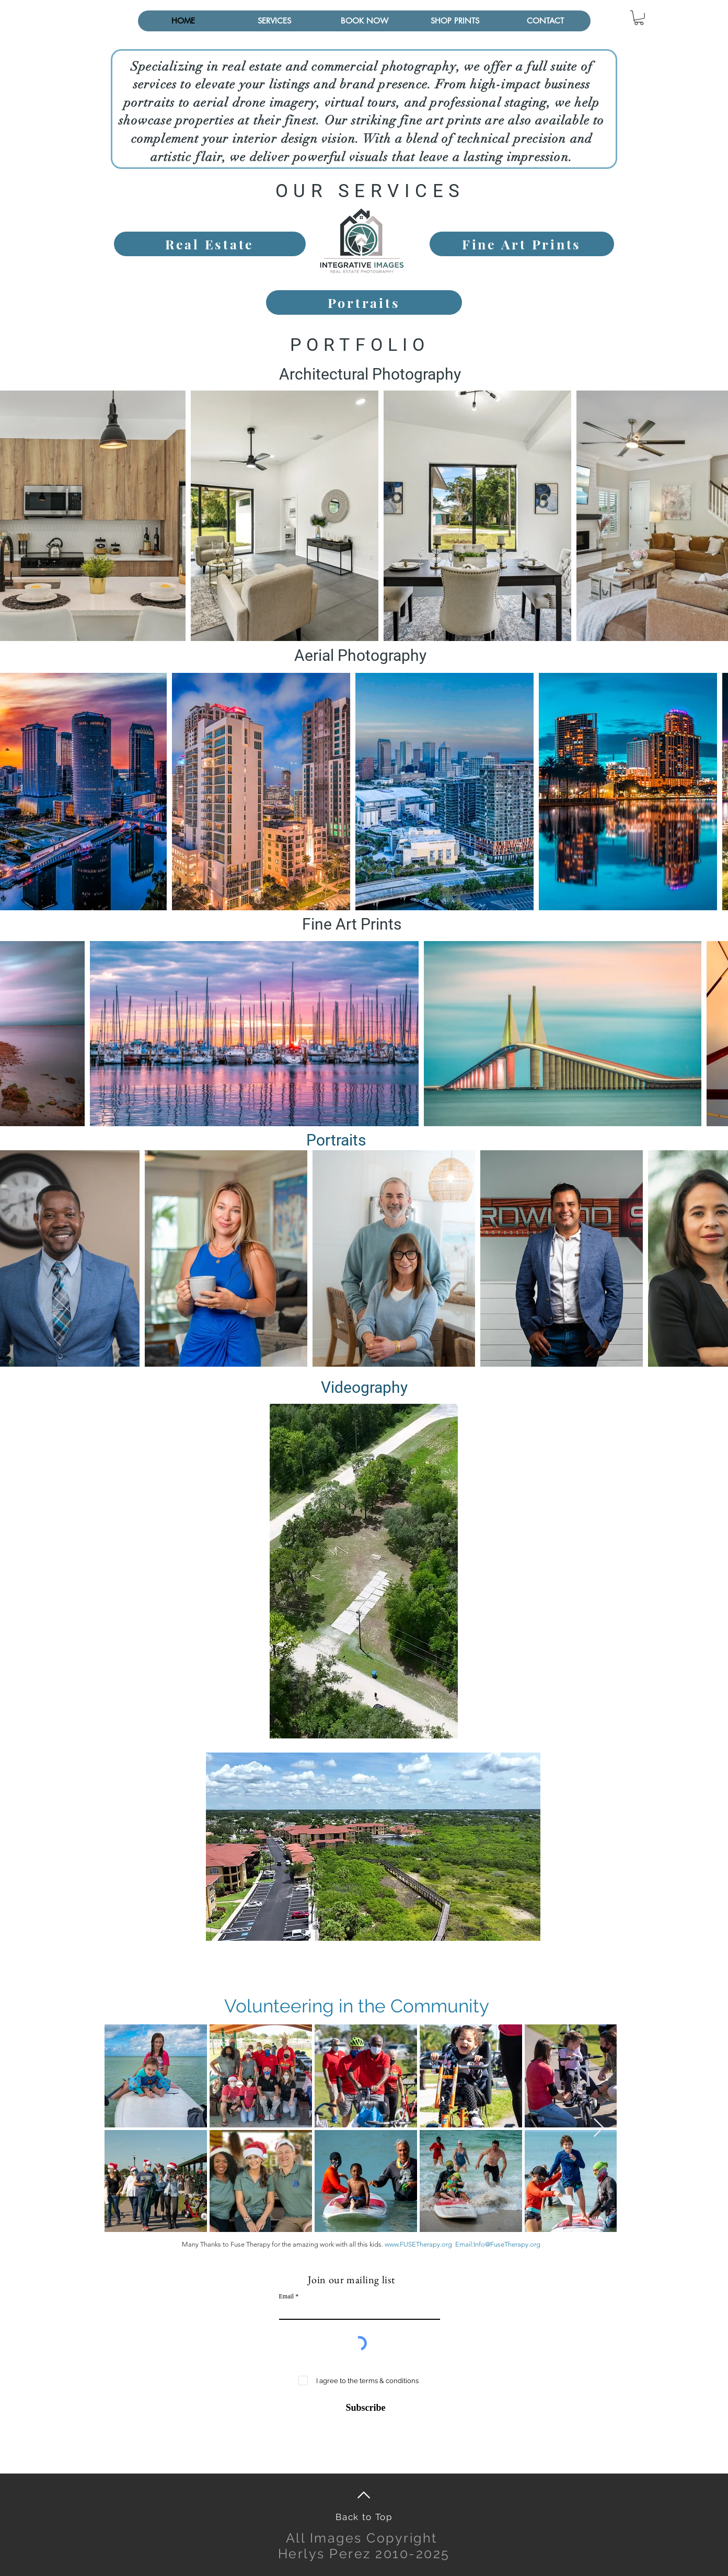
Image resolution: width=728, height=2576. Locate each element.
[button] (274, 20)
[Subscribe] (359, 2408)
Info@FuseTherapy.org (506, 2244)
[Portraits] (364, 302)
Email (286, 2296)
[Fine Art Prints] (522, 244)
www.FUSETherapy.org (418, 2244)
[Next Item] (599, 2128)
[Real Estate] (210, 244)
